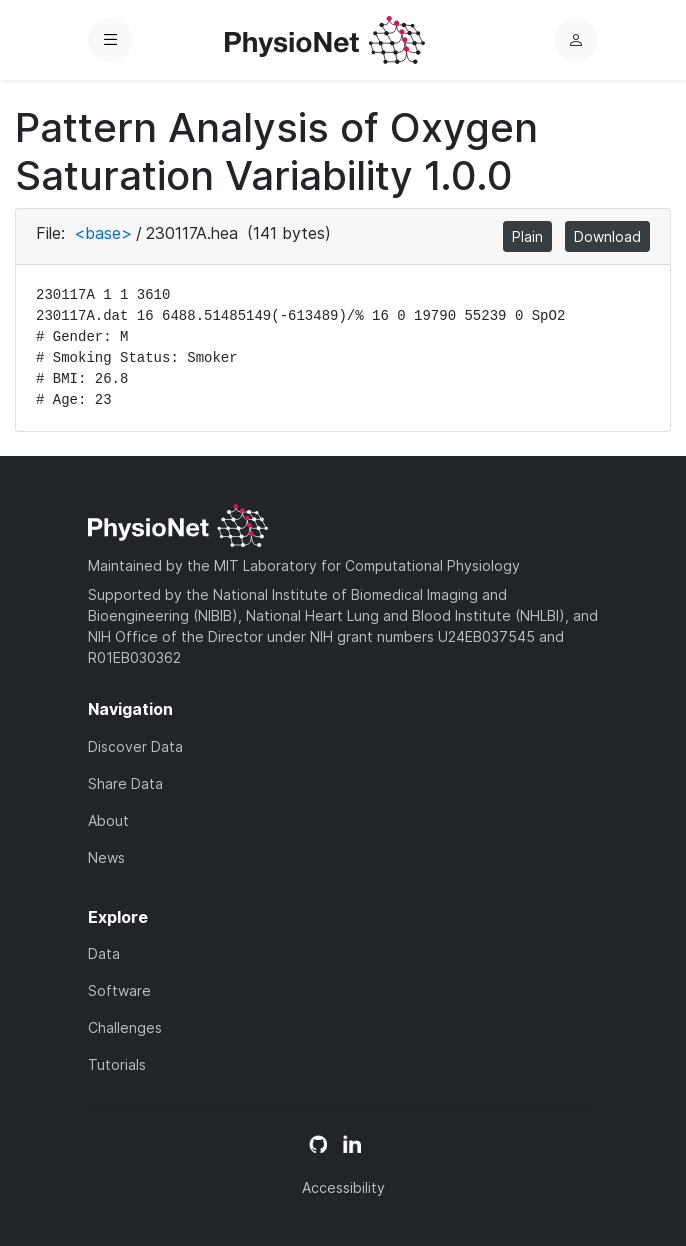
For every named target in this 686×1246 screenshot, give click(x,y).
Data (104, 953)
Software (119, 990)
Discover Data (135, 746)
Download (607, 236)
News (106, 857)
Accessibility (343, 1187)
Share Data (125, 783)
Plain (527, 236)
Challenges (125, 1027)
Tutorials (117, 1064)
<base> (103, 233)
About (108, 820)
